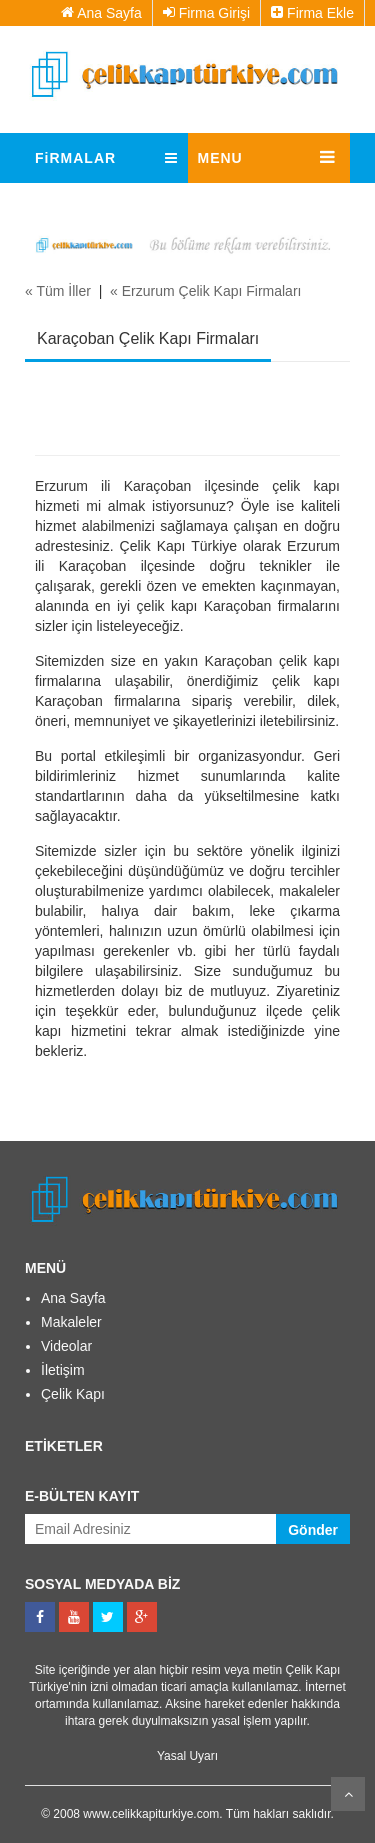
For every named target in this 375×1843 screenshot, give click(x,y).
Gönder (313, 1530)
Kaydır (348, 1794)
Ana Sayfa (101, 13)
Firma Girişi (206, 13)
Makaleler (71, 1322)
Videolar (66, 1346)
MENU (220, 158)
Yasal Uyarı (187, 1756)
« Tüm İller (58, 291)
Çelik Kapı (73, 1394)
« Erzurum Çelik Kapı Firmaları (205, 291)
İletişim (63, 1370)
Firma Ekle (312, 13)
